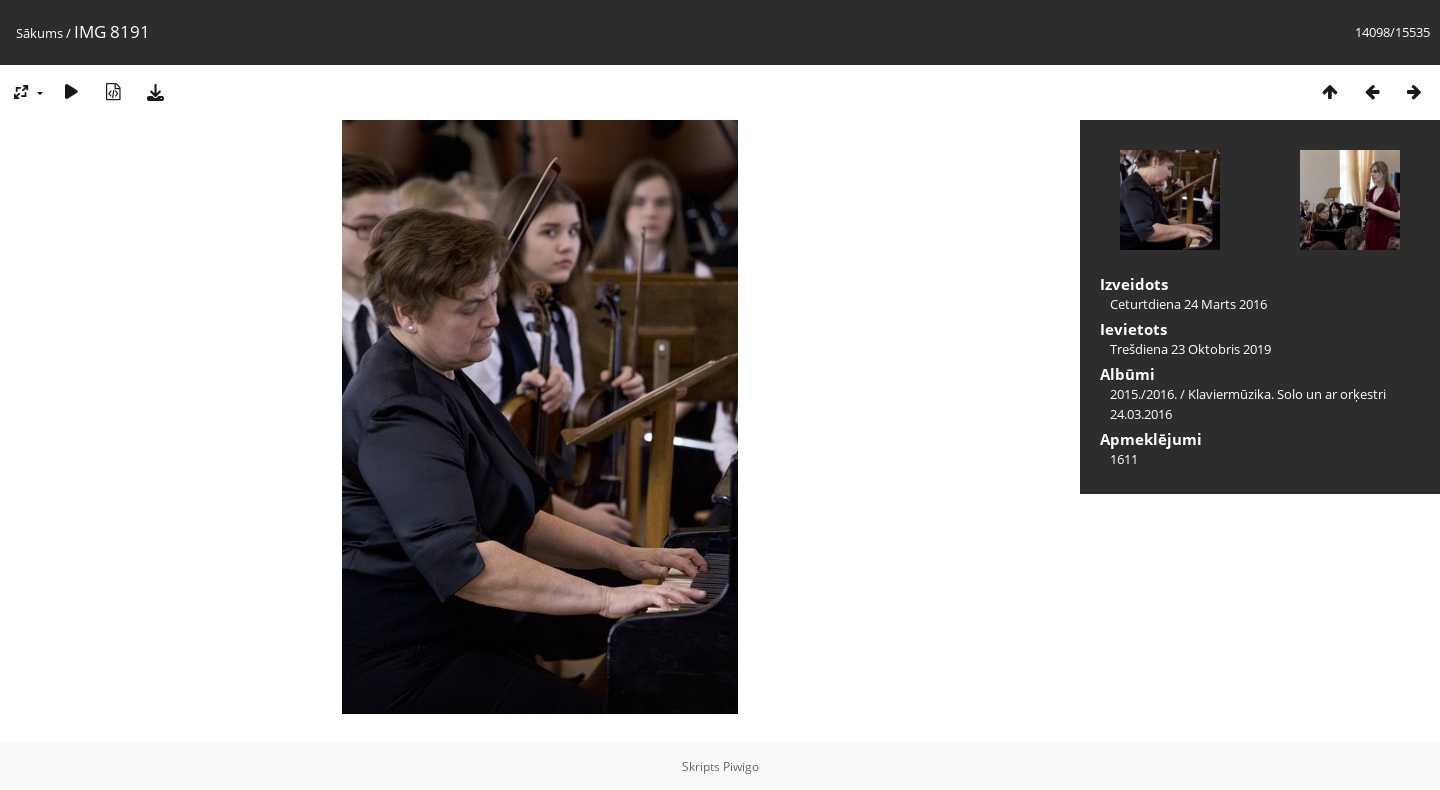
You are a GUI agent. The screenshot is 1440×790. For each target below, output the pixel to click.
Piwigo (741, 766)
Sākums (39, 33)
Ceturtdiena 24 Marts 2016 (1188, 304)
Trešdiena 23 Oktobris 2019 (1190, 349)
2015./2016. (1143, 394)
